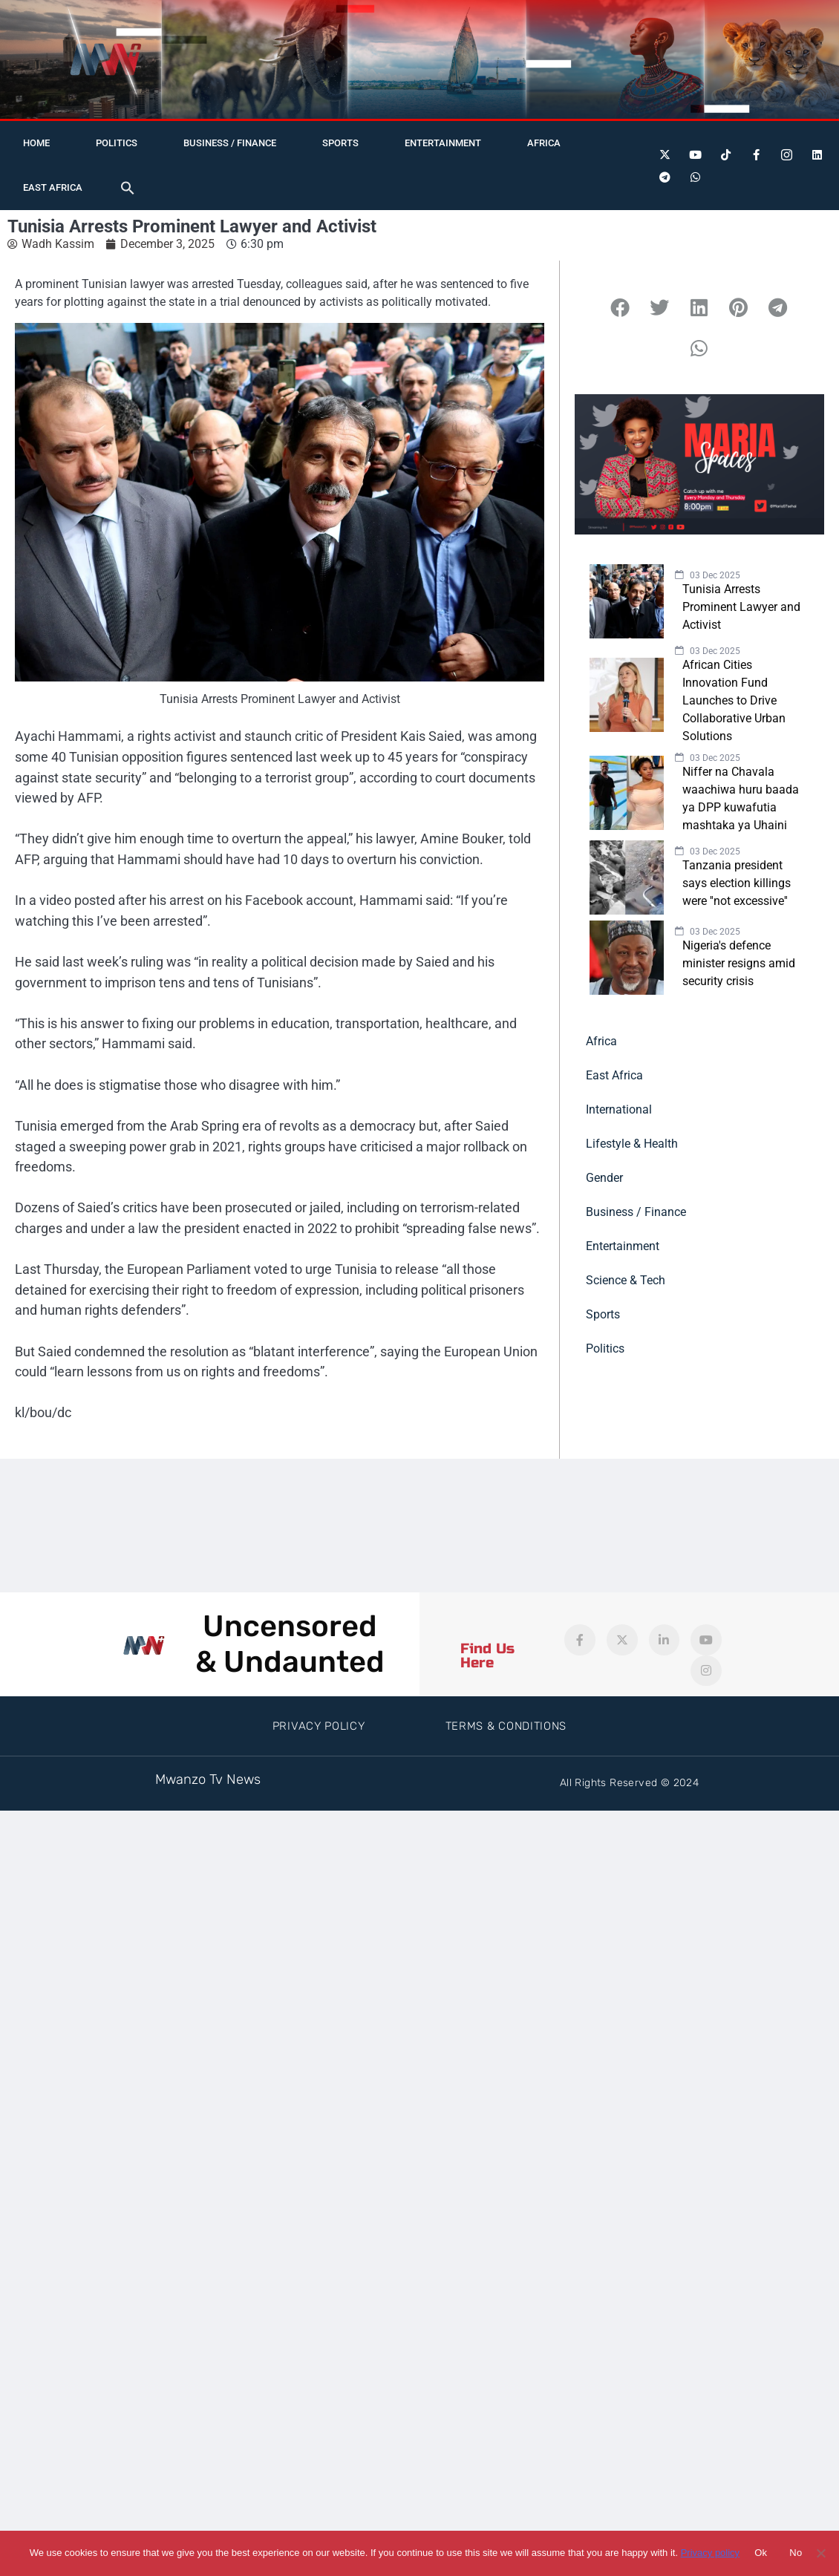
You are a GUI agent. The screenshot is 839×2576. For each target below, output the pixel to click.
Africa (544, 142)
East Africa (52, 187)
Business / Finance (229, 142)
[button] (127, 188)
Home (36, 142)
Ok (760, 2552)
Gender (604, 1178)
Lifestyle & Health (632, 1144)
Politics (116, 142)
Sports (340, 142)
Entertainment (443, 142)
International (619, 1109)
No (795, 2552)
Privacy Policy (318, 1726)
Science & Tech (625, 1280)
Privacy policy (710, 2552)
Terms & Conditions (506, 1726)
